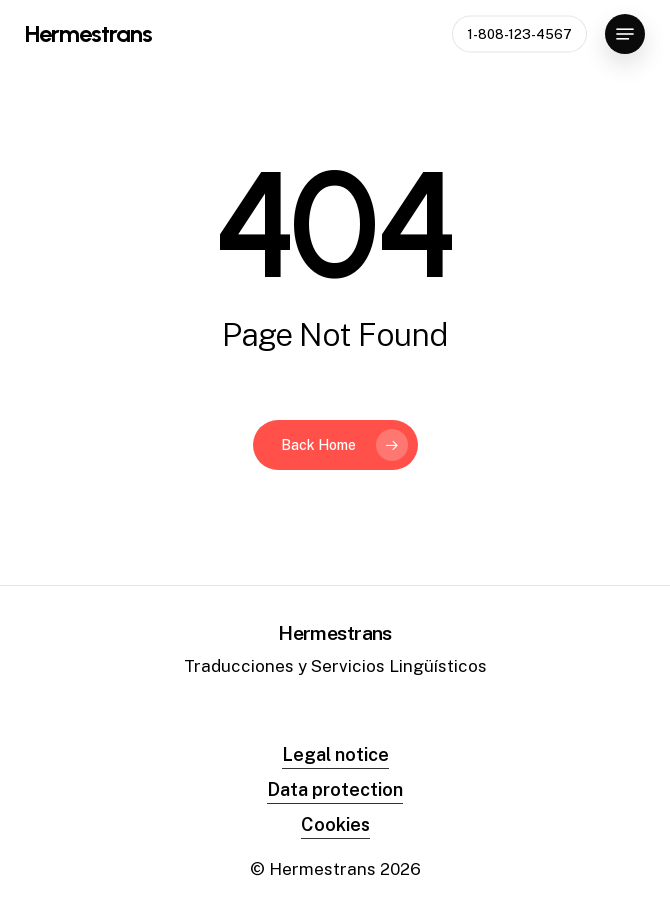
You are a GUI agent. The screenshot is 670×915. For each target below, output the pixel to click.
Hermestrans (88, 34)
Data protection (335, 789)
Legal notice (335, 754)
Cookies (335, 824)
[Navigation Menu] (625, 34)
